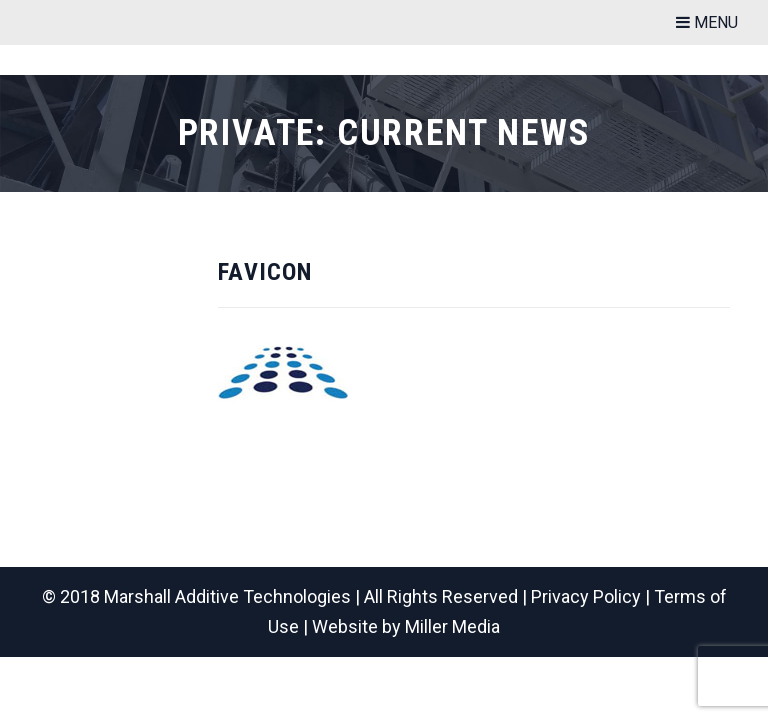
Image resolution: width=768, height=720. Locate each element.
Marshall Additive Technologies (227, 596)
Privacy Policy (586, 596)
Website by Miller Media (406, 626)
